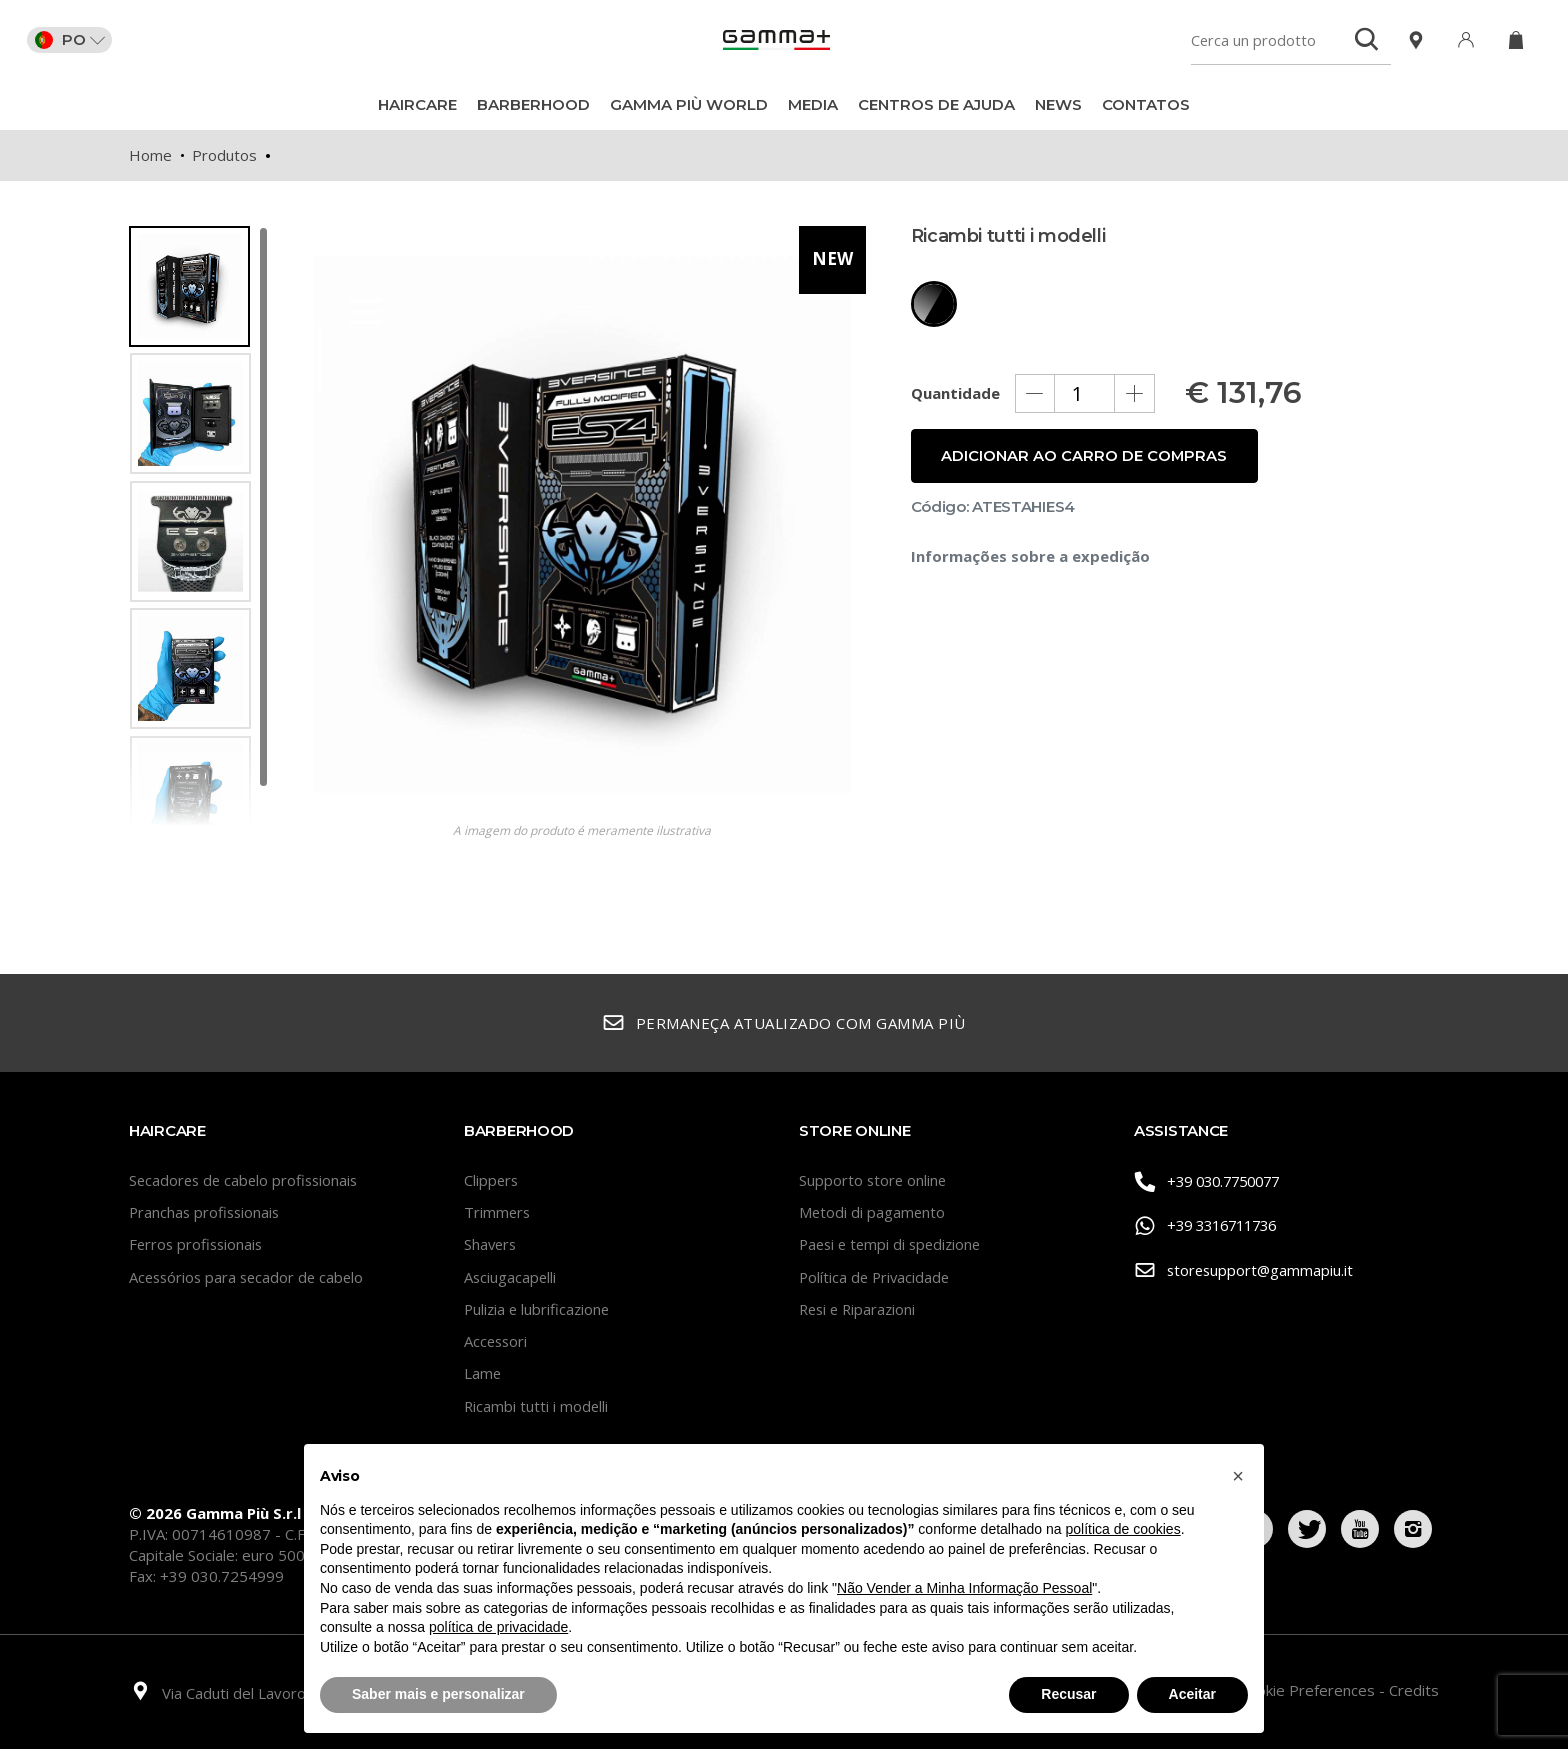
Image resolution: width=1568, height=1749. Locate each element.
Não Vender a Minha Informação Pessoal (964, 1588)
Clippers (492, 1180)
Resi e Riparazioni (860, 1309)
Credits (1414, 1690)
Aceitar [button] (1192, 1694)
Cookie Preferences (1309, 1690)
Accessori (497, 1341)
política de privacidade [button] (498, 1627)
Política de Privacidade (876, 1277)
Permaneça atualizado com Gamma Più (784, 1023)
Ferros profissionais (198, 1244)
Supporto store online (874, 1180)
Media (813, 104)
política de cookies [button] (1122, 1529)
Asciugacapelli (511, 1277)
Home (150, 155)
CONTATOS (1146, 104)
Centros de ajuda (936, 104)
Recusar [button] (1068, 1694)
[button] (1238, 1476)
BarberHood (533, 104)
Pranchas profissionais (206, 1212)
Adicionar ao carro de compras (1085, 469)
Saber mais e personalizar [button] (438, 1694)
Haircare (417, 104)
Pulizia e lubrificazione (539, 1309)
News (1058, 104)
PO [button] (73, 40)
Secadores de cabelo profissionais (247, 1180)
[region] (199, 526)
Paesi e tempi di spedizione (894, 1244)
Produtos (224, 155)
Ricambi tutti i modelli (537, 1406)
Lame (483, 1373)
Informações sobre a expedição (1030, 570)
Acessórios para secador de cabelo (250, 1277)
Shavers (491, 1244)
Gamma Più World (689, 104)
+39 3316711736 (1211, 1226)
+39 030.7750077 (1213, 1181)
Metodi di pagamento (873, 1212)
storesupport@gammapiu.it (1246, 1271)
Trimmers (498, 1212)
